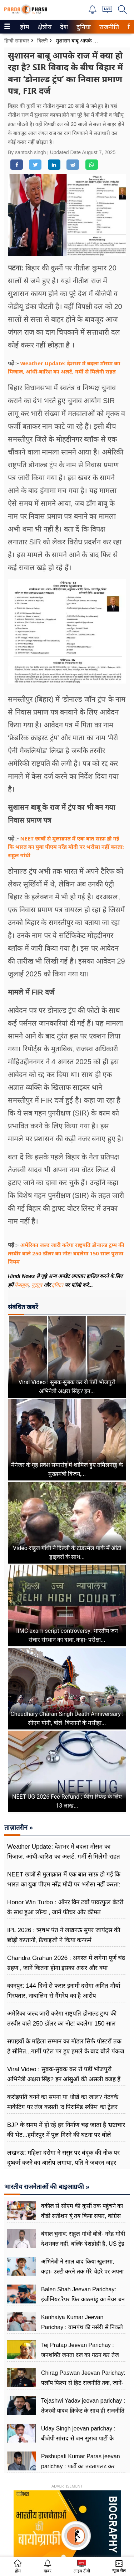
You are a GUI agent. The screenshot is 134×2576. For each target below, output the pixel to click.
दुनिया (82, 27)
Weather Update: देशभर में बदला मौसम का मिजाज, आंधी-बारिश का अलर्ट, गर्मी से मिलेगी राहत (63, 1851)
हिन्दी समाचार (16, 41)
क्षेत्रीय (44, 27)
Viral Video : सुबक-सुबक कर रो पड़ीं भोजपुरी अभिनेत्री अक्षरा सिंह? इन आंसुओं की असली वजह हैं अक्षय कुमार (63, 2079)
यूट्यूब (37, 1285)
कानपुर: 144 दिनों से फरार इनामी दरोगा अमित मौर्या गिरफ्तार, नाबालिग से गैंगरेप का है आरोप (63, 1990)
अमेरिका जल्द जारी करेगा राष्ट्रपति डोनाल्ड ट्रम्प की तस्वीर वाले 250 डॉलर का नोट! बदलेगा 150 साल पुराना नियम (66, 1253)
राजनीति (107, 27)
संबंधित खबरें (23, 1307)
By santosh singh (28, 152)
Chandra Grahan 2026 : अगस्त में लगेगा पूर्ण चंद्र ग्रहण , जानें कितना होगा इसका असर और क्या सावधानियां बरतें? (66, 1968)
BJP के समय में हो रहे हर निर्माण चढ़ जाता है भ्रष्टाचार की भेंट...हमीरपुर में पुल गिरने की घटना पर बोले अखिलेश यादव (66, 2135)
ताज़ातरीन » (18, 1827)
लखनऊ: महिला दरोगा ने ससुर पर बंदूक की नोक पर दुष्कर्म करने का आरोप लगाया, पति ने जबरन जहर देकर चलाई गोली (63, 2162)
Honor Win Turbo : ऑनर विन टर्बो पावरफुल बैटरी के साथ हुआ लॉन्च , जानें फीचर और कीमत (65, 1907)
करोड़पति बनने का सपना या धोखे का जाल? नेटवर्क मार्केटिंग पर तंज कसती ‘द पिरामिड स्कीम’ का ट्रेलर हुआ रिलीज (62, 2107)
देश (63, 27)
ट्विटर (57, 1285)
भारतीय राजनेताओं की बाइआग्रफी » (46, 2186)
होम (24, 27)
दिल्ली (42, 41)
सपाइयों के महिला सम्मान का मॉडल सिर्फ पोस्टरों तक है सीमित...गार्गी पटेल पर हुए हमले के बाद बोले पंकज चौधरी (65, 2051)
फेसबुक (22, 1285)
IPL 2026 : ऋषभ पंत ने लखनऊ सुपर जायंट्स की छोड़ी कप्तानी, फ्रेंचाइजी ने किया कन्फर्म (63, 1935)
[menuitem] (24, 27)
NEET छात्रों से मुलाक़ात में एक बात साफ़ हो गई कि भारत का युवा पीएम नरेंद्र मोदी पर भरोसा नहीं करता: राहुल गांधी (66, 847)
